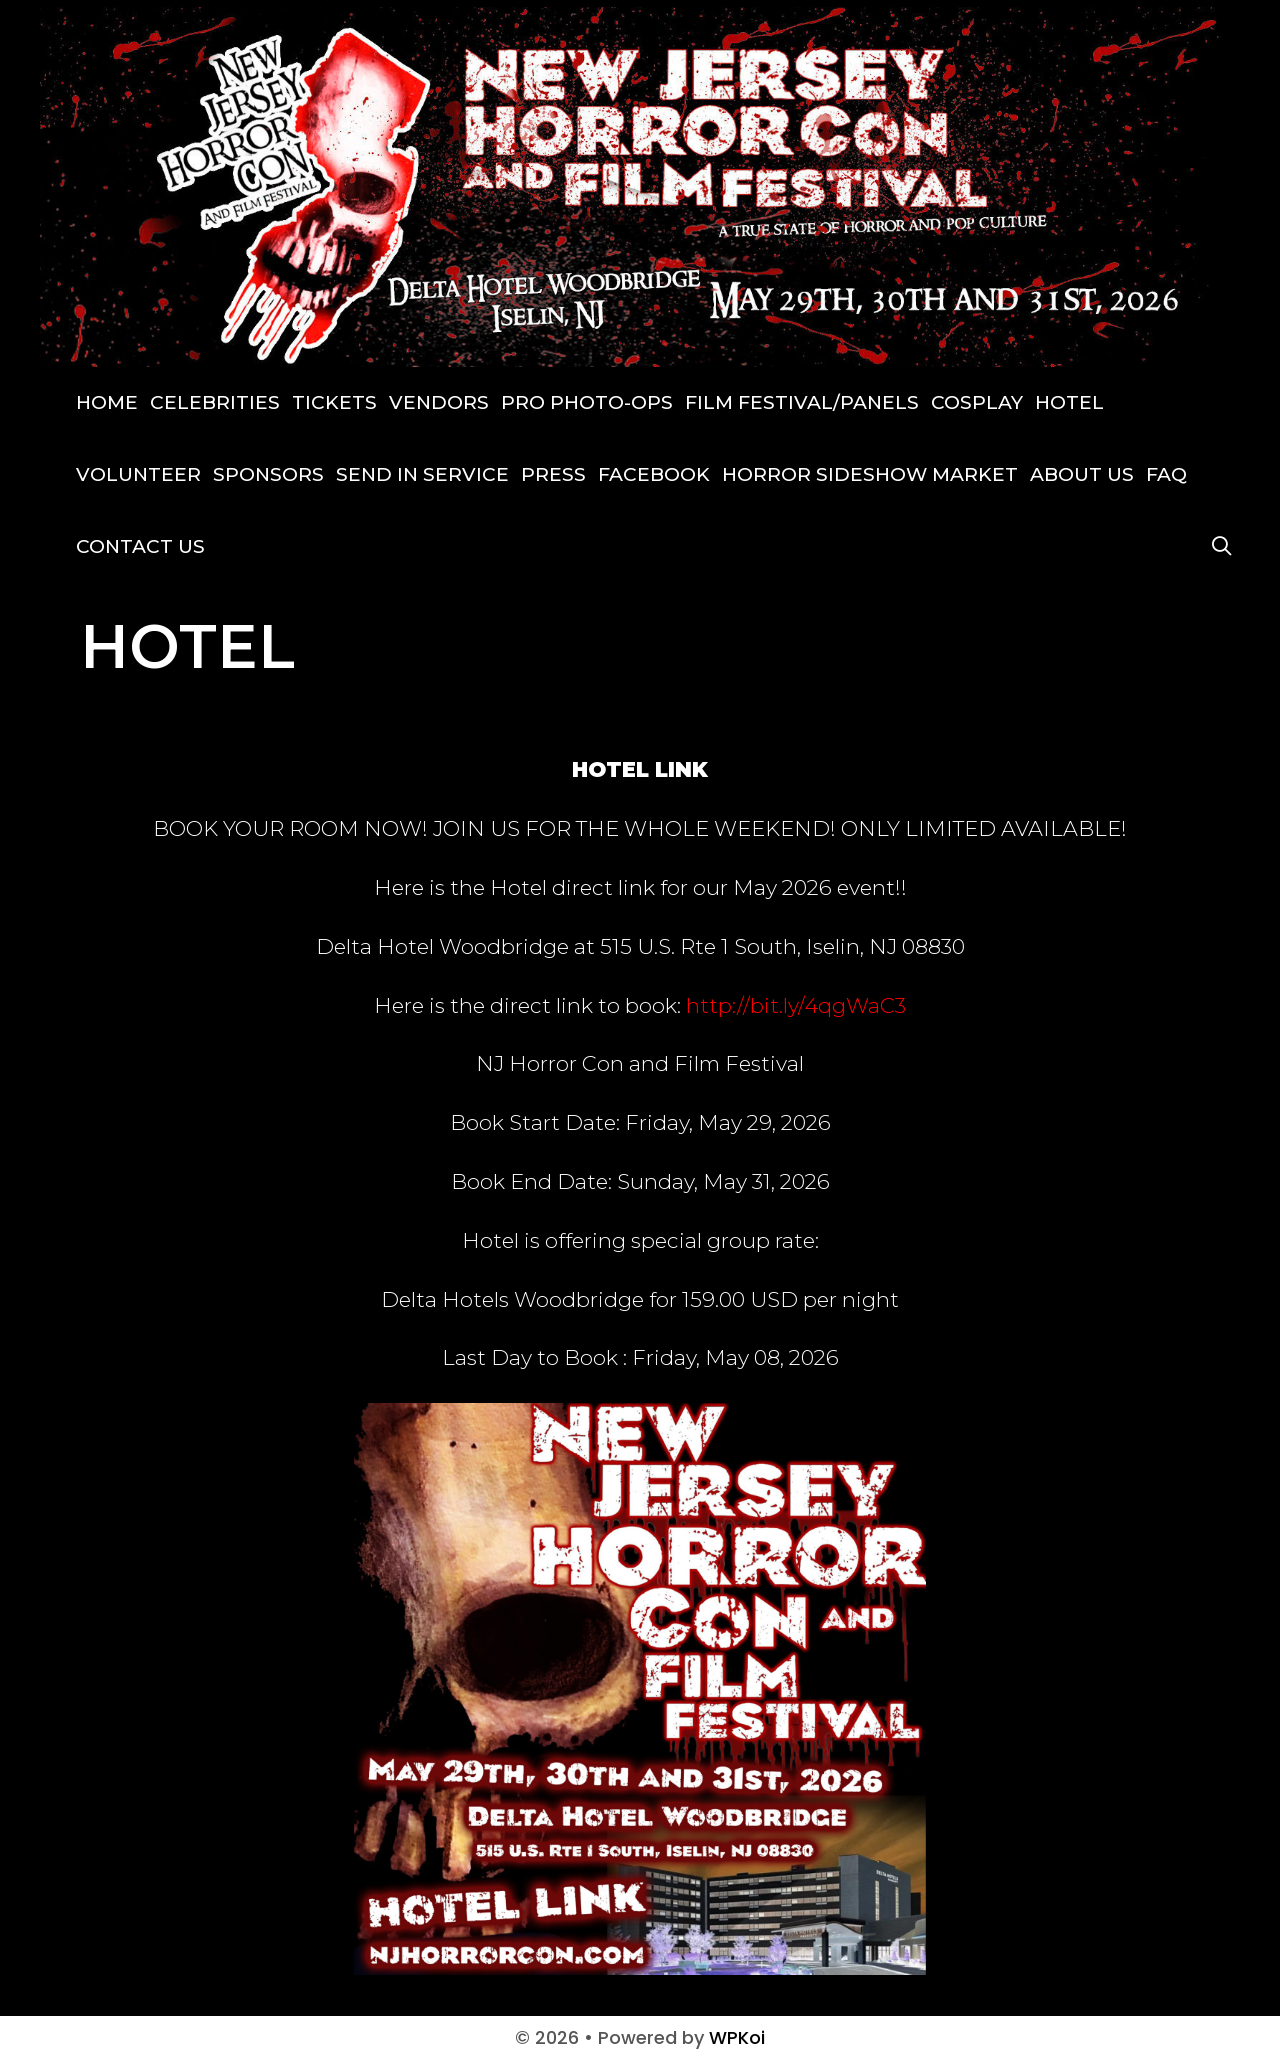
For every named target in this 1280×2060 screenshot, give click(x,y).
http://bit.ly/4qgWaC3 (796, 1005)
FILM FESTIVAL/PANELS (802, 402)
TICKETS (334, 402)
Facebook (654, 474)
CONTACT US (140, 546)
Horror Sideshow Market (870, 474)
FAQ (1166, 474)
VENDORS (439, 402)
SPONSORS (268, 474)
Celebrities (215, 402)
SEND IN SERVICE (422, 474)
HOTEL (1069, 402)
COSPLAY (977, 402)
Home (107, 402)
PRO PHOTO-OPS (587, 402)
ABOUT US (1082, 474)
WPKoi (737, 2037)
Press (553, 474)
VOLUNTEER (138, 474)
